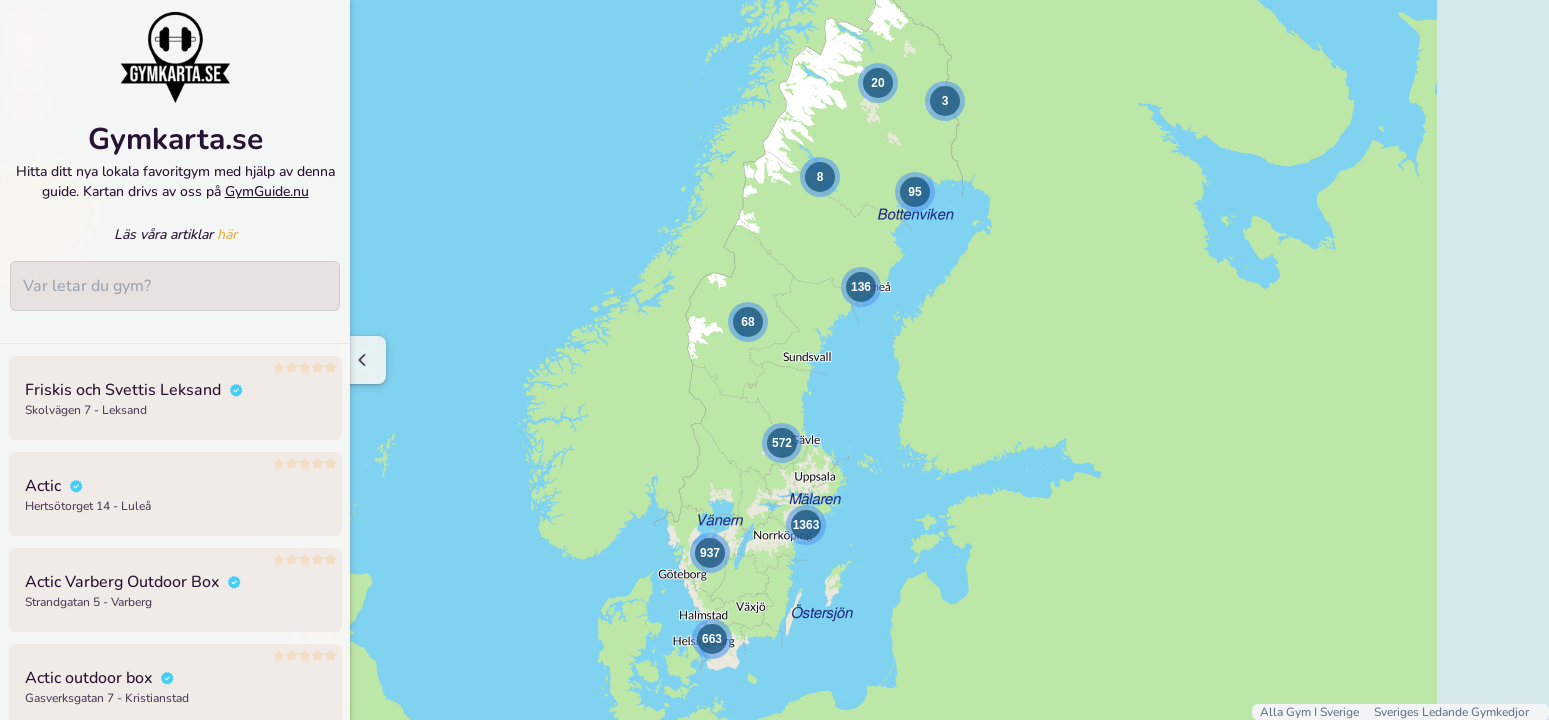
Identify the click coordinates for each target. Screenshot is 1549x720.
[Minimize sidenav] (362, 360)
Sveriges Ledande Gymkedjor (1451, 712)
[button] (820, 177)
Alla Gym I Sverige (1311, 712)
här (227, 234)
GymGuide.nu (267, 191)
